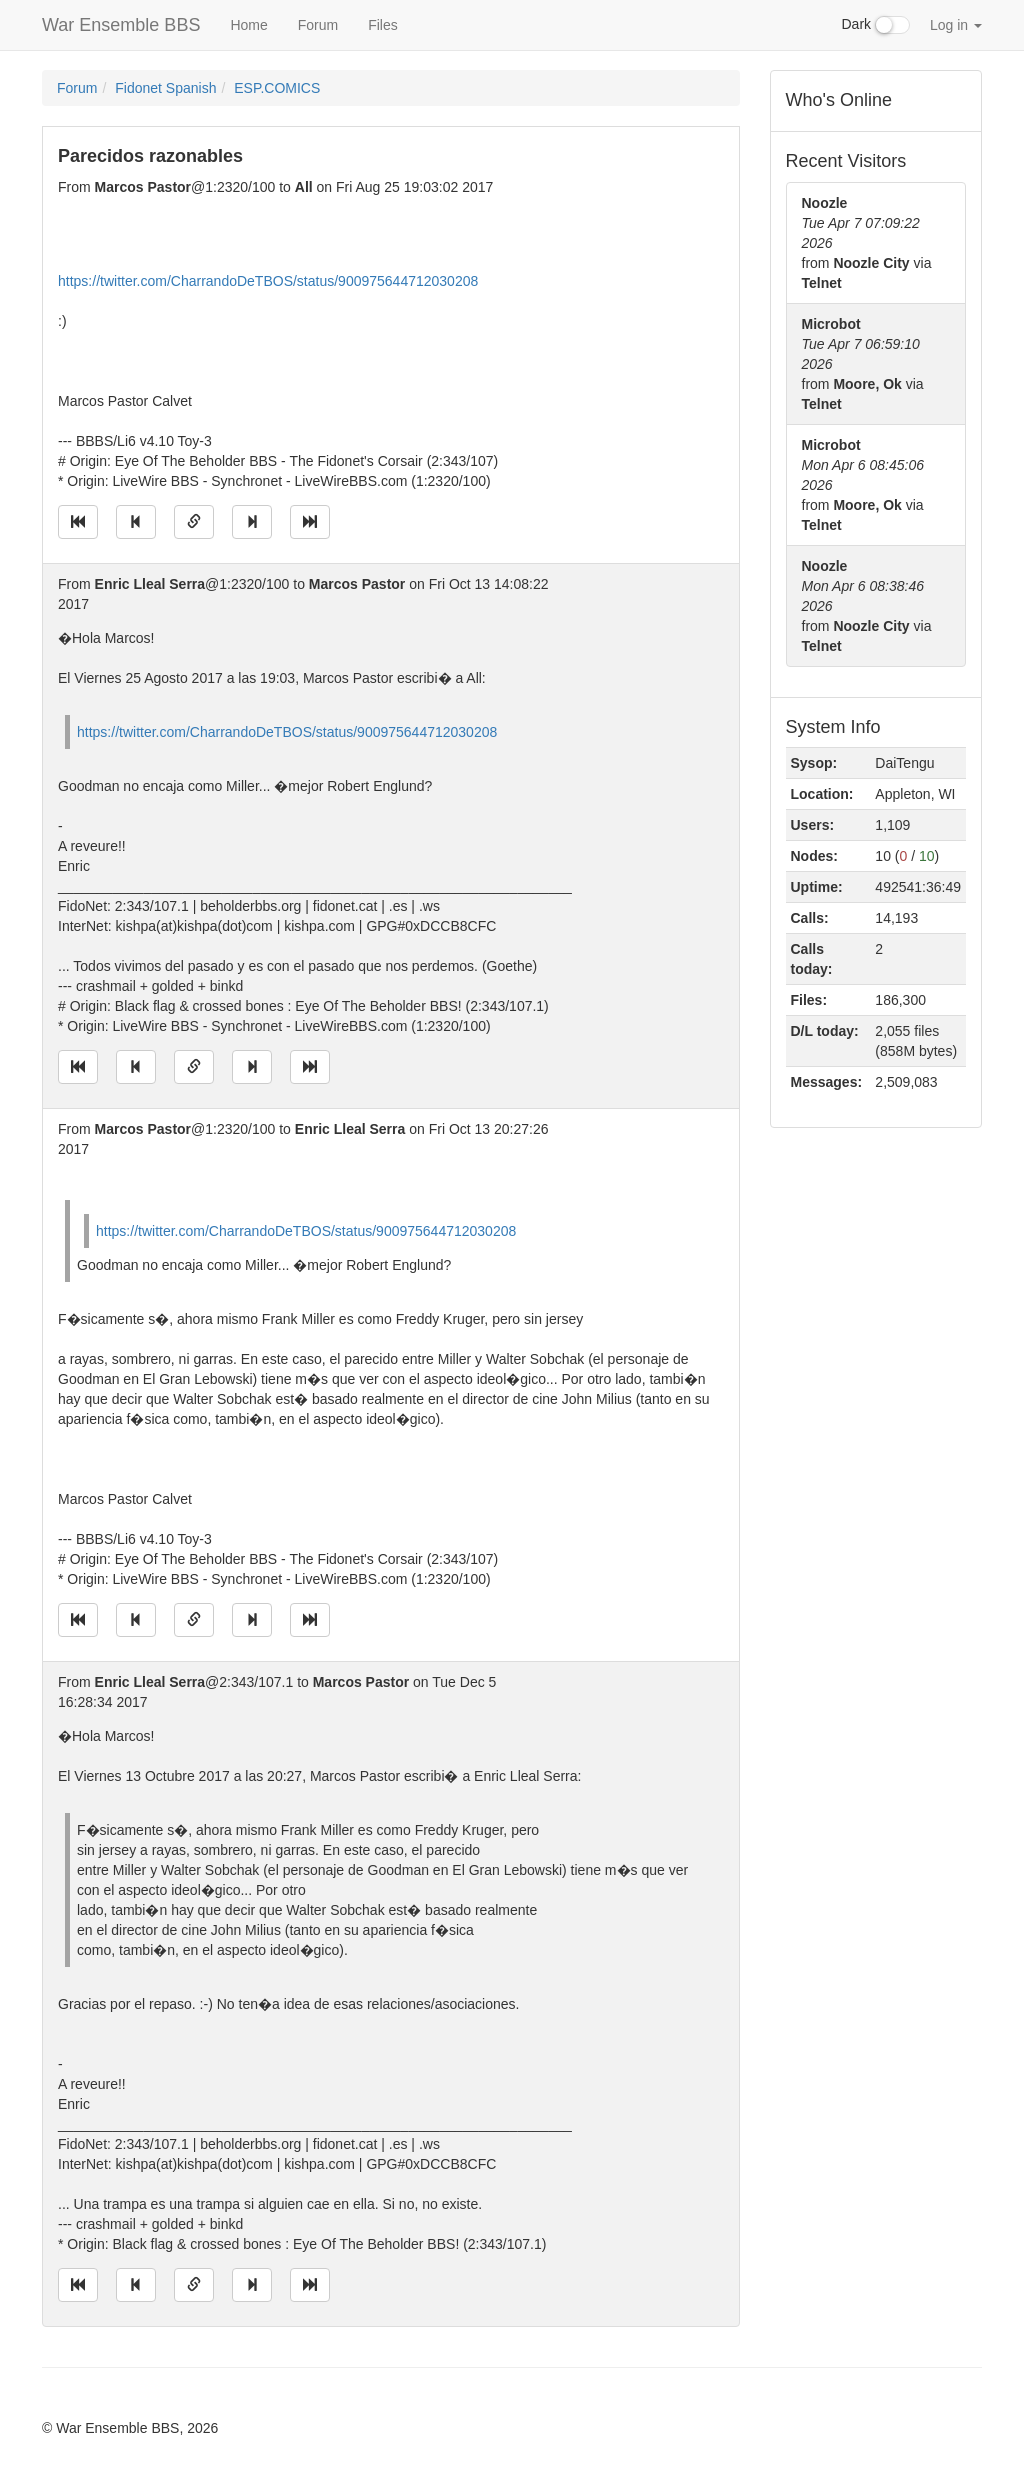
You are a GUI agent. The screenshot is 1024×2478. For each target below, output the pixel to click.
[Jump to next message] (252, 522)
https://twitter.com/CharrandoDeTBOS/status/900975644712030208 (268, 281)
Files (383, 25)
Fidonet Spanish (165, 88)
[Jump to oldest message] (78, 522)
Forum (318, 25)
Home (248, 25)
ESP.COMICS (277, 88)
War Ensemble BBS (121, 25)
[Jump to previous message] (136, 522)
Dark (876, 25)
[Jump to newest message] (310, 522)
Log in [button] (956, 25)
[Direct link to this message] (194, 522)
